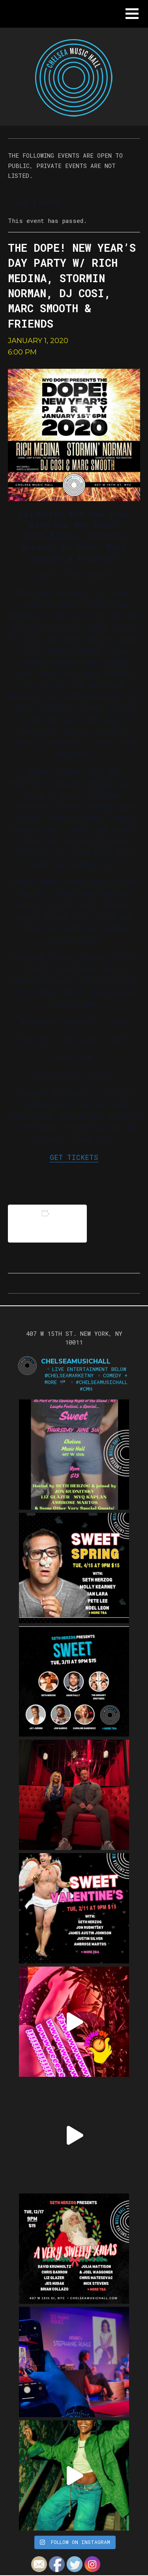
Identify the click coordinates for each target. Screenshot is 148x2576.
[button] (132, 13)
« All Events (34, 203)
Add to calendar (47, 1223)
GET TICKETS (74, 1157)
